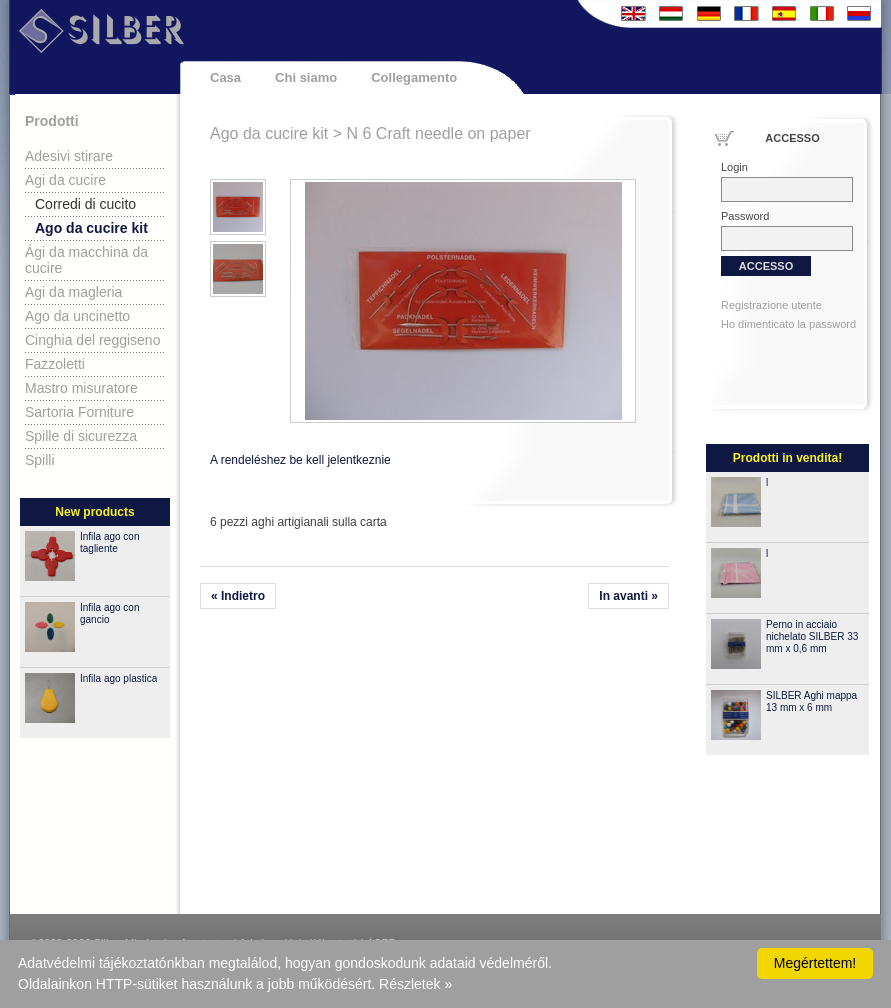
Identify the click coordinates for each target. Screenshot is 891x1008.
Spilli (40, 460)
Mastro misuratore (81, 388)
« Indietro (238, 596)
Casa (225, 77)
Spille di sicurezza (81, 436)
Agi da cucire (65, 180)
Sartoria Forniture (79, 412)
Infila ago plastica (118, 678)
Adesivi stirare (69, 156)
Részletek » (415, 984)
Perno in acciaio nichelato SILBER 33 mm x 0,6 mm (812, 636)
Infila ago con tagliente (110, 542)
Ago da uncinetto (77, 316)
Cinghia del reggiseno (92, 340)
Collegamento (414, 77)
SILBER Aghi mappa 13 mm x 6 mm (811, 701)
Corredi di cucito (85, 204)
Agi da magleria (73, 292)
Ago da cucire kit (91, 228)
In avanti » (628, 596)
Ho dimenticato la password (788, 324)
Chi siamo (306, 77)
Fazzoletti (55, 364)
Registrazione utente (771, 305)
